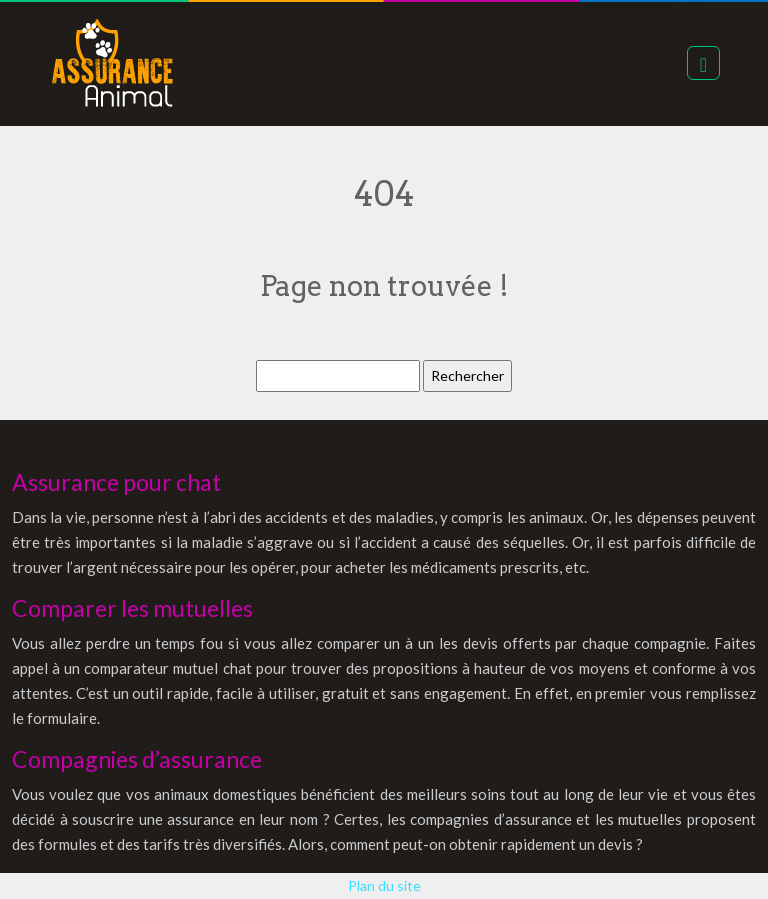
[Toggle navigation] (703, 63)
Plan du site (384, 885)
